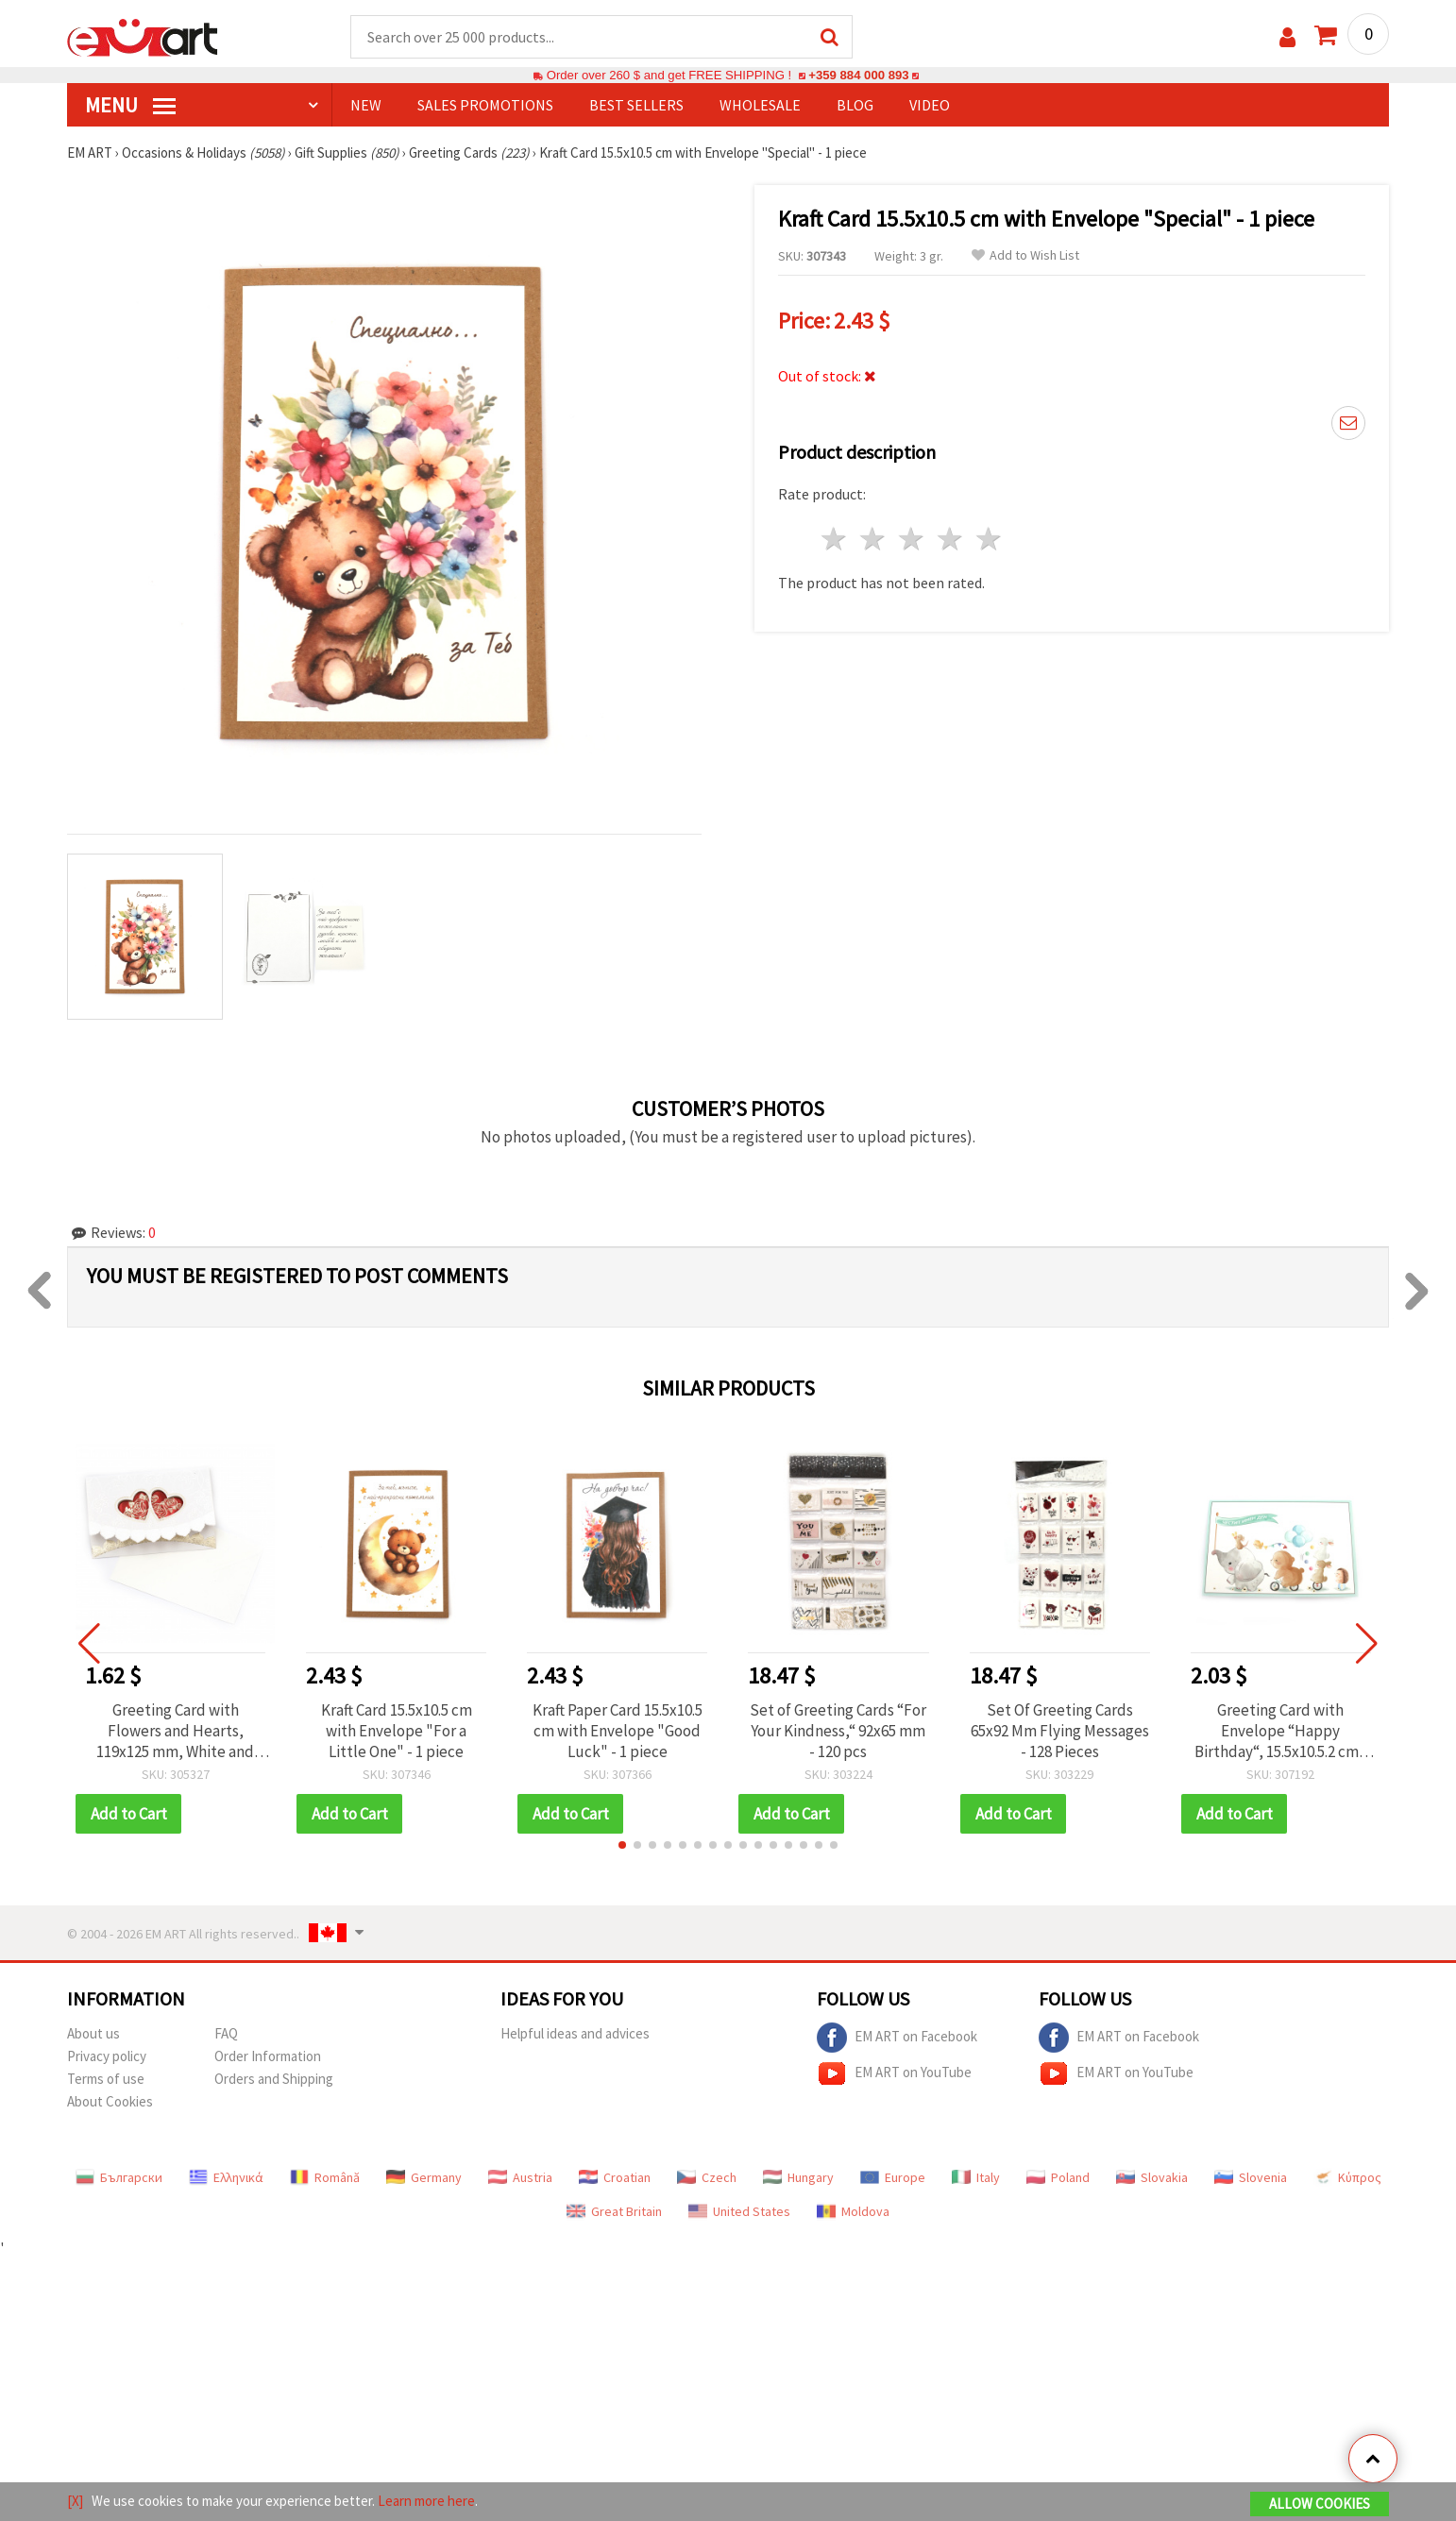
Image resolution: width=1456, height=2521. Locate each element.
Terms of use (105, 2079)
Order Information (267, 2056)
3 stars (912, 538)
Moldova (853, 2211)
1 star (835, 538)
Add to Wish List (1025, 255)
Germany (424, 2177)
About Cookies (110, 2101)
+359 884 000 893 (858, 75)
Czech (706, 2177)
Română (325, 2177)
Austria (520, 2177)
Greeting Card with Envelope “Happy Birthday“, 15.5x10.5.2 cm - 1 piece (1280, 1731)
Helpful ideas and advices (575, 2033)
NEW (365, 104)
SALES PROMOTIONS (485, 104)
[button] (622, 1845)
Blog (855, 104)
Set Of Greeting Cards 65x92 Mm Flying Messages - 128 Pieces (1060, 1731)
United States (739, 2211)
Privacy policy (106, 2056)
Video (929, 104)
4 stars (950, 538)
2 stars (874, 538)
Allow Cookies (1319, 2504)
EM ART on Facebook (897, 2037)
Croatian (615, 2177)
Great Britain (614, 2211)
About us (93, 2033)
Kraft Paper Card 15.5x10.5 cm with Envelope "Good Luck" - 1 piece (618, 1731)
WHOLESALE (760, 104)
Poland (1058, 2177)
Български (119, 2177)
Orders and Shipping (273, 2079)
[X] (75, 2501)
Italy (976, 2177)
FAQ (226, 2033)
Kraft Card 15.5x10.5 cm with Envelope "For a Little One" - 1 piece (396, 1731)
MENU (130, 105)
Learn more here (426, 2501)
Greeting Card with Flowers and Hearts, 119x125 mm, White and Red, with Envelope (175, 1731)
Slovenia (1250, 2177)
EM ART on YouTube (894, 2073)
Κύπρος (1347, 2177)
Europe (892, 2177)
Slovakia (1152, 2177)
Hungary (798, 2177)
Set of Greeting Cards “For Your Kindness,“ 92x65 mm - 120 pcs (838, 1731)
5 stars (989, 538)
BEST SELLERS (636, 104)
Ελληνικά (226, 2177)
